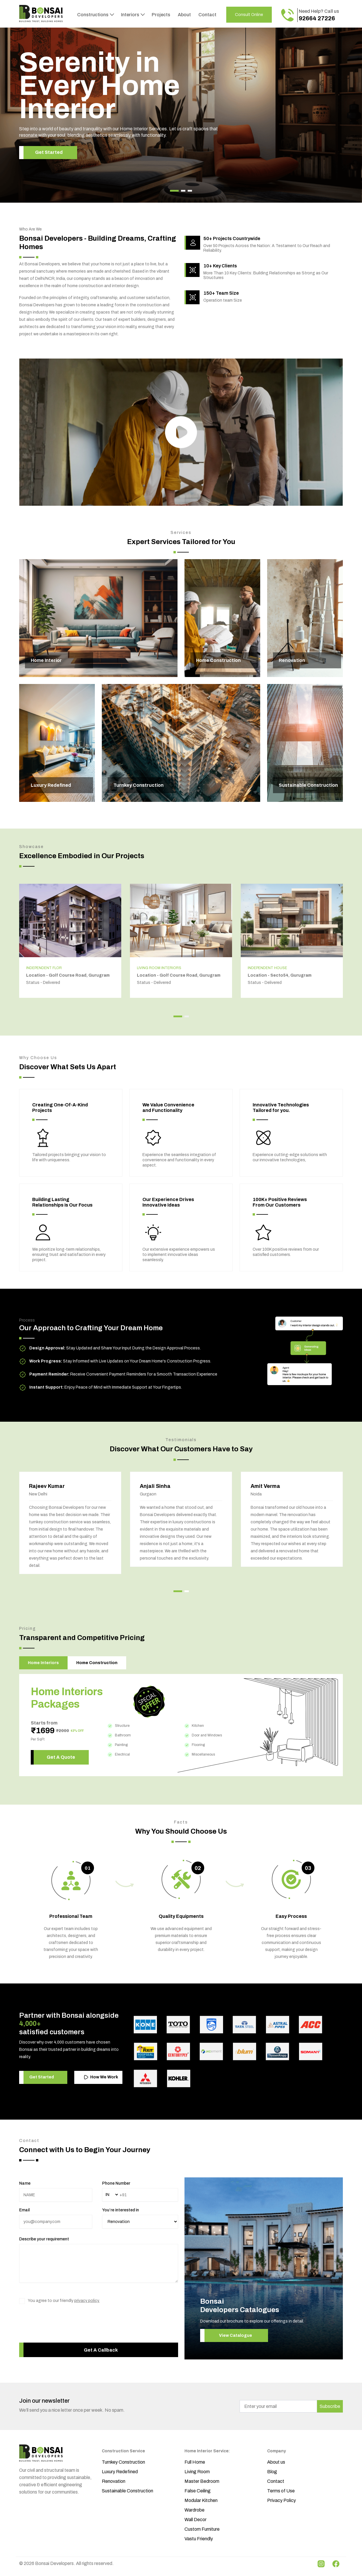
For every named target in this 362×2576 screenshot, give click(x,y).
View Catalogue (235, 2335)
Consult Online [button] (249, 14)
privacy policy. (86, 2300)
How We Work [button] (100, 2077)
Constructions (93, 14)
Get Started (49, 152)
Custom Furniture (202, 2529)
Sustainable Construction (127, 2490)
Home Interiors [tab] (43, 1663)
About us (276, 2462)
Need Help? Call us (319, 15)
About (184, 14)
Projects (161, 14)
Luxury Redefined (120, 2471)
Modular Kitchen (201, 2500)
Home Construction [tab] (96, 1663)
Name (24, 2183)
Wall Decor (195, 2519)
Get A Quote (61, 1757)
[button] (174, 190)
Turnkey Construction (123, 2462)
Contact (207, 14)
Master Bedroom (201, 2481)
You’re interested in (120, 2210)
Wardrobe (194, 2509)
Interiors (130, 14)
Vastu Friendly (198, 2538)
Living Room (197, 2471)
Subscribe (330, 2406)
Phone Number (116, 2183)
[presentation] (63, 2329)
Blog (272, 2471)
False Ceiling (197, 2490)
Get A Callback (101, 2350)
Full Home (194, 2462)
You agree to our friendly (63, 2300)
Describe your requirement (44, 2239)
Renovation (113, 2481)
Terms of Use (281, 2490)
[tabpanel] (181, 1725)
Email (24, 2210)
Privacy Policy (281, 2500)
